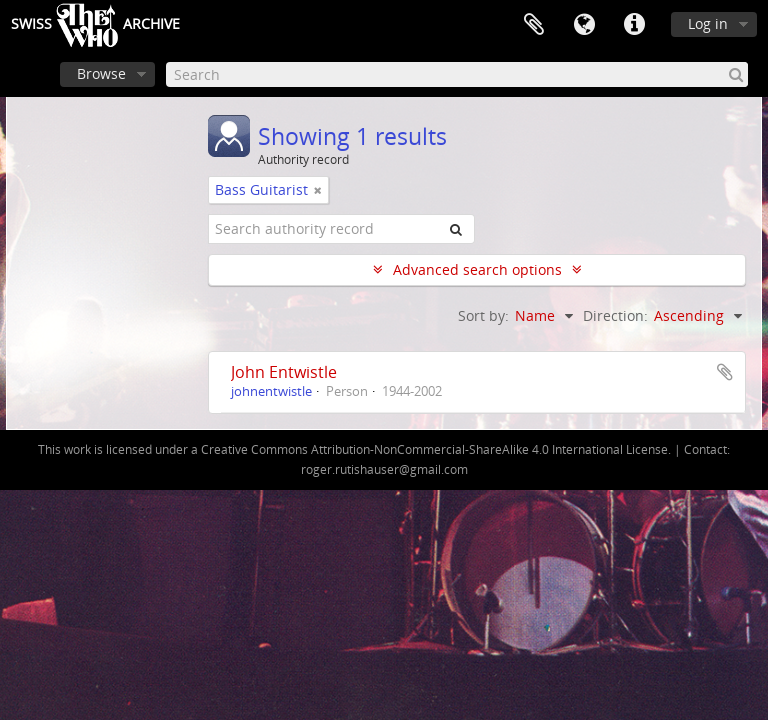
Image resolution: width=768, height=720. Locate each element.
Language (584, 25)
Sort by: (483, 315)
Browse (101, 73)
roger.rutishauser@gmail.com (384, 469)
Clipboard (534, 25)
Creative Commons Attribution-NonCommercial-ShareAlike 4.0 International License (434, 449)
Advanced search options (477, 269)
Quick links (634, 25)
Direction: (615, 315)
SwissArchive (95, 25)
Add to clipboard (725, 372)
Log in (708, 23)
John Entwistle (284, 372)
